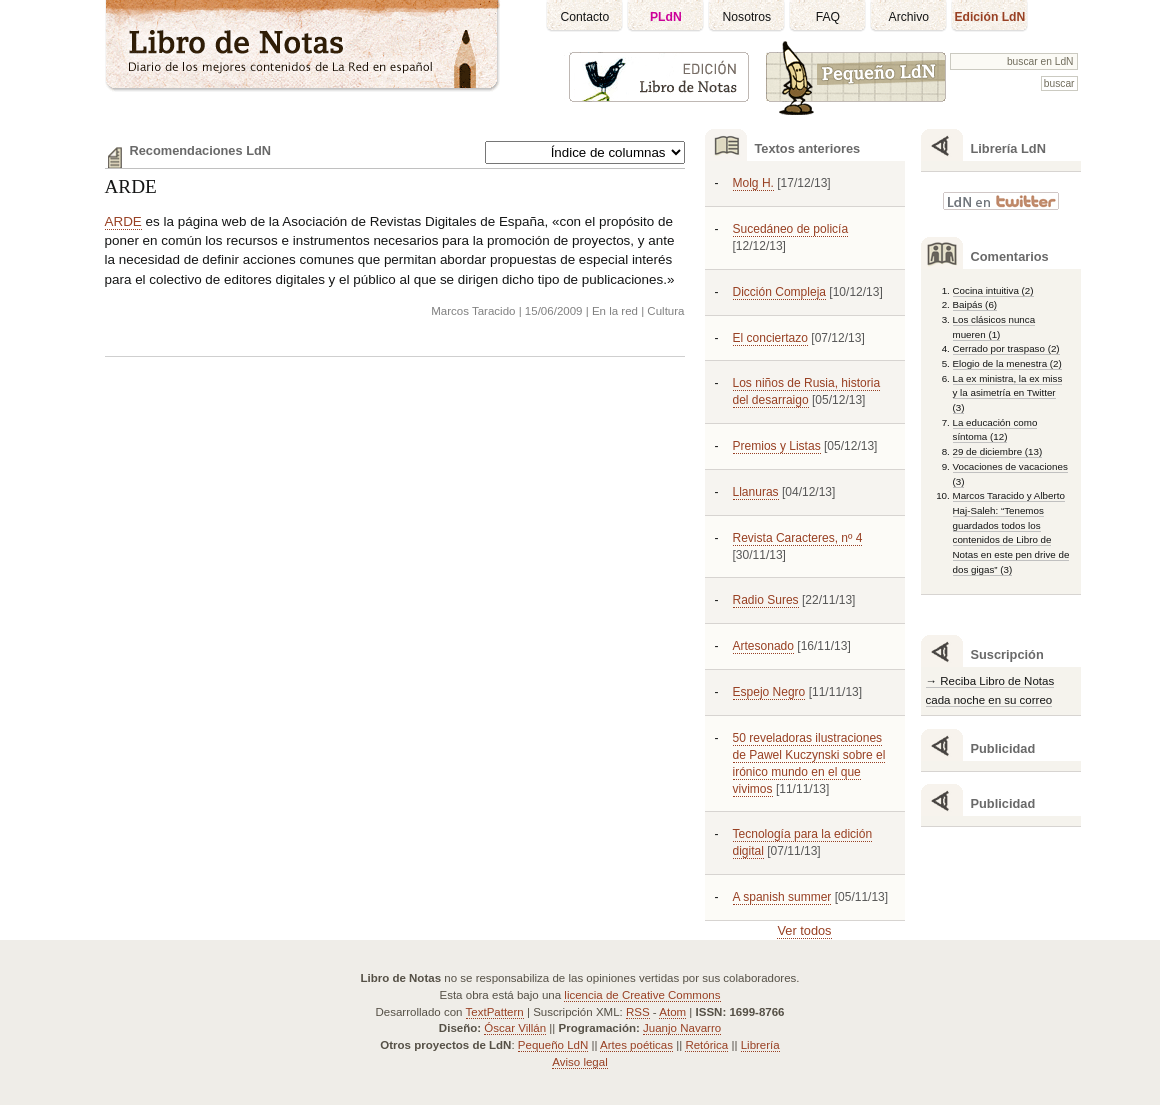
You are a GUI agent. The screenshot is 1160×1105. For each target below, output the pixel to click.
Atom (672, 1012)
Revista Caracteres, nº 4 (798, 538)
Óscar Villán (515, 1028)
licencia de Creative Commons (642, 995)
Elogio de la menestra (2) (1007, 363)
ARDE (131, 186)
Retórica (706, 1045)
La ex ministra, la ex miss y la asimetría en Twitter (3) (1008, 393)
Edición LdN (989, 17)
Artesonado (763, 646)
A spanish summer (782, 897)
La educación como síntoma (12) (995, 430)
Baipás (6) (975, 304)
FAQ (828, 17)
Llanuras (756, 492)
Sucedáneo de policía (791, 229)
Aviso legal (579, 1062)
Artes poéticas (636, 1045)
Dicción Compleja (780, 292)
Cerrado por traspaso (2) (1006, 348)
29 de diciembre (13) (998, 451)
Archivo (909, 17)
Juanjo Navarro (682, 1028)
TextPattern (495, 1012)
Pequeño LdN (553, 1045)
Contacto (585, 17)
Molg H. (753, 183)
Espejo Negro (769, 692)
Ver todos (804, 930)
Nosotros (747, 17)
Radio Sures (766, 600)
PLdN (666, 17)
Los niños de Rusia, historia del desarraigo (807, 391)
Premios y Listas (777, 446)
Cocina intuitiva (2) (993, 290)
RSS (638, 1012)
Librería (760, 1045)
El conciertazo (770, 338)
